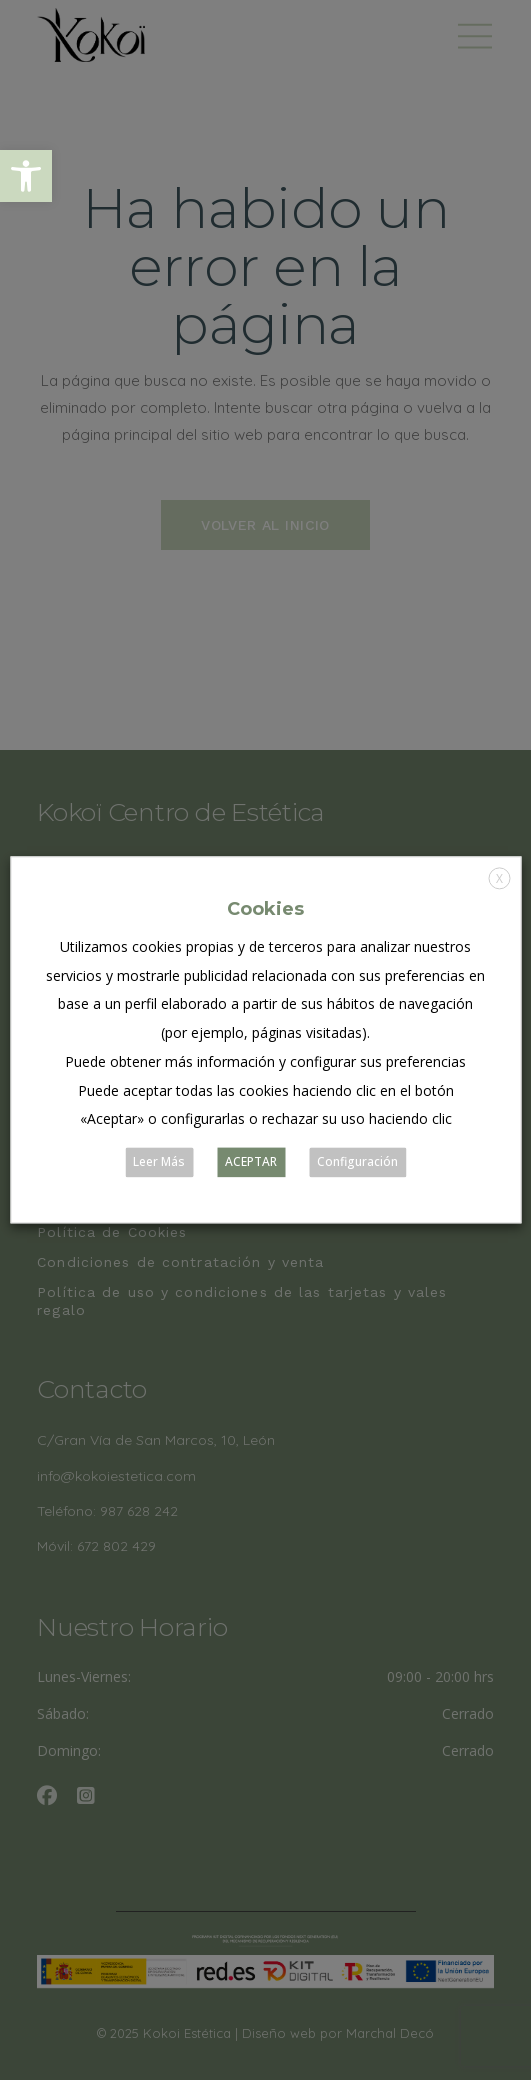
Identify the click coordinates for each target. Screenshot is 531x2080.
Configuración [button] (357, 1162)
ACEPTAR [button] (251, 1162)
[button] (26, 176)
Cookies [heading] (265, 909)
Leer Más (159, 1162)
